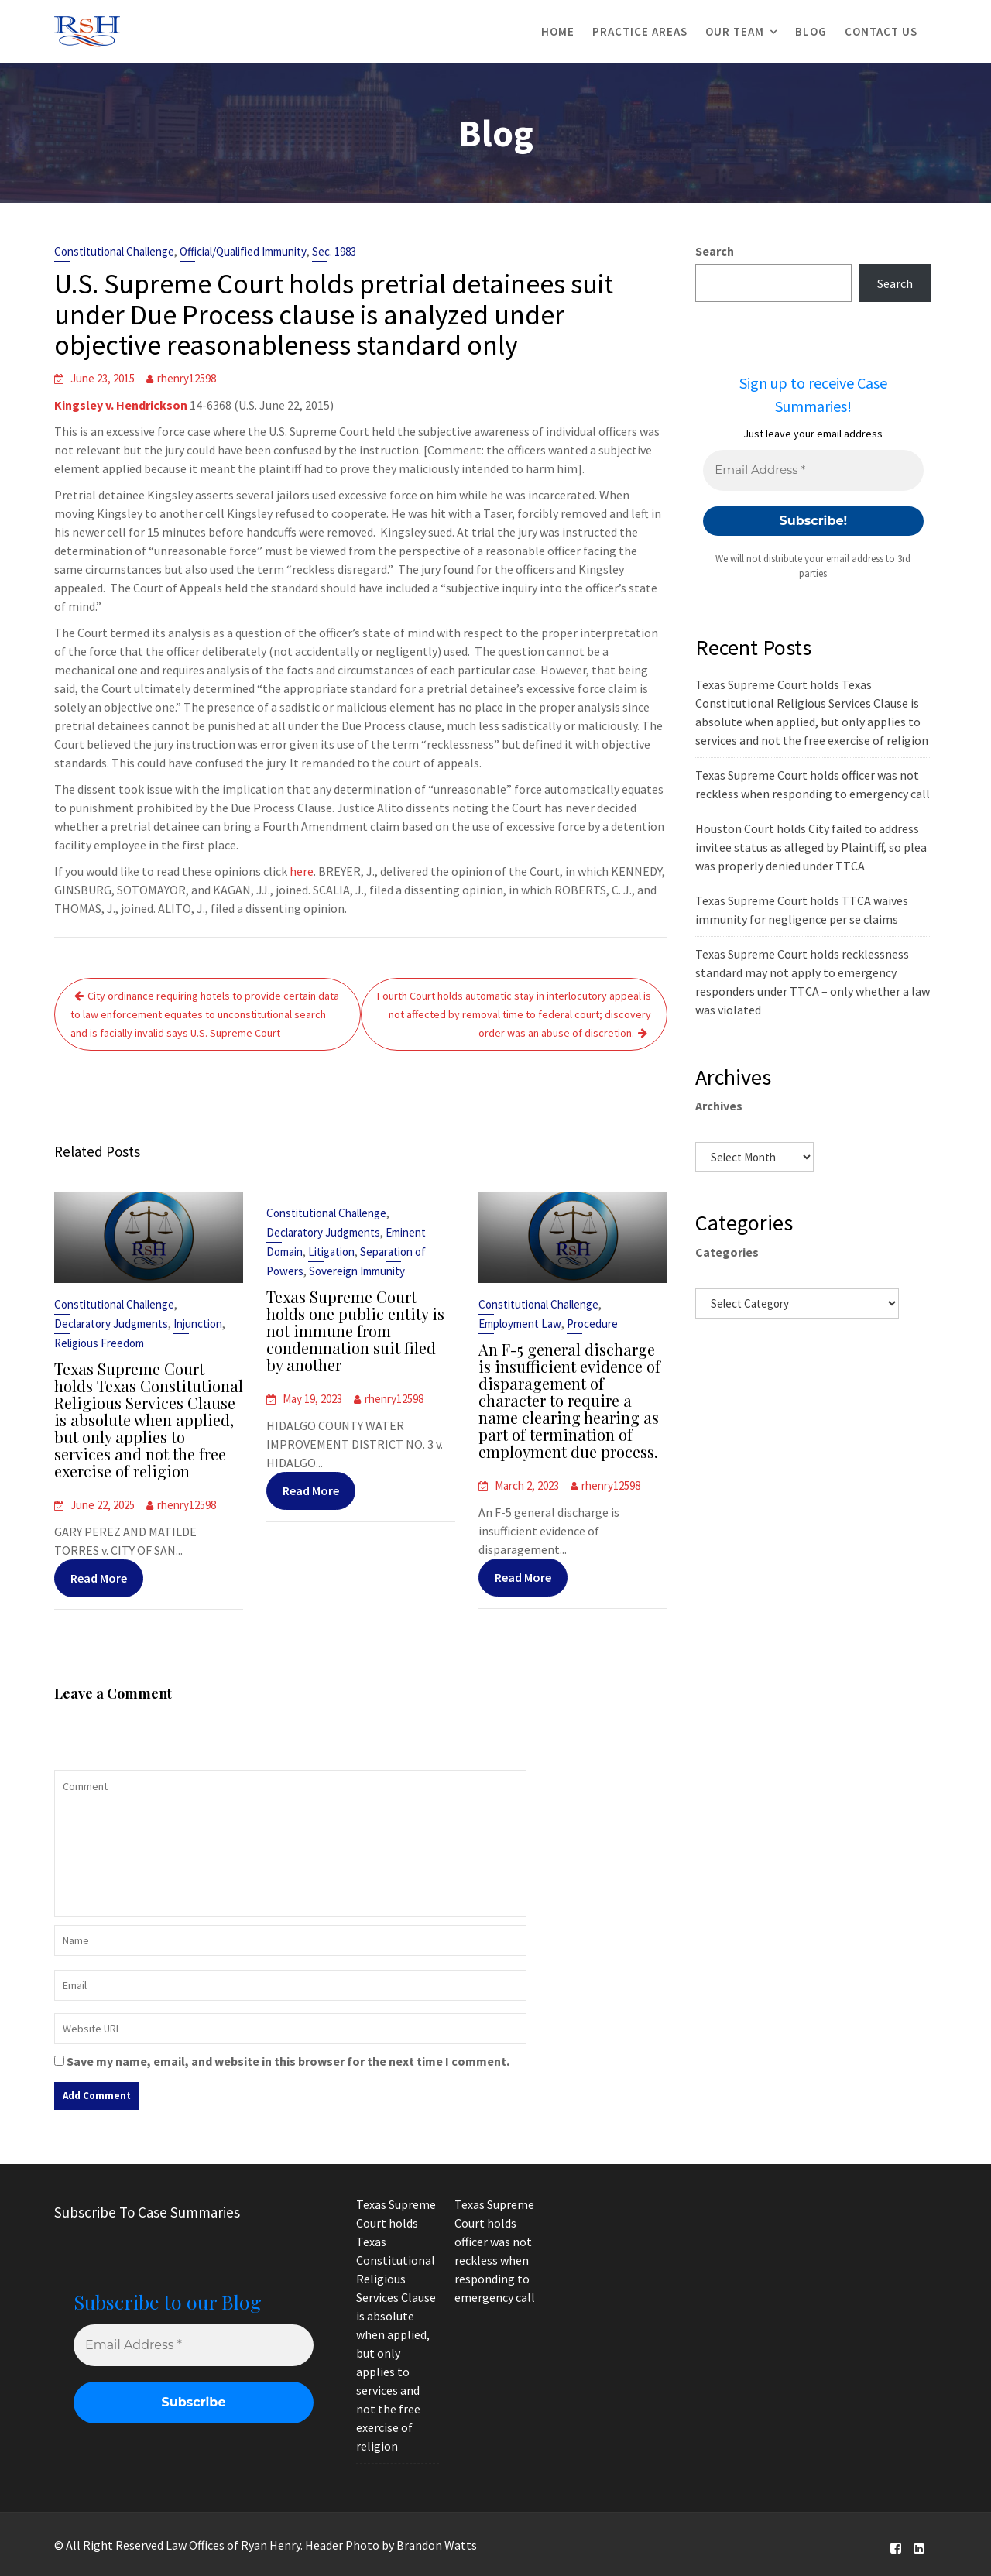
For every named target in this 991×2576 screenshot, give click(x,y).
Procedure (591, 1325)
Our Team (734, 31)
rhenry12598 (186, 378)
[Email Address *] (813, 470)
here (302, 871)
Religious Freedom (100, 1344)
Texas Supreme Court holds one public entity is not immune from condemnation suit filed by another (356, 1331)
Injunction (197, 1325)
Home (557, 31)
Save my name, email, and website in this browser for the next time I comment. (288, 2061)
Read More (99, 1574)
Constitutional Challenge (114, 251)
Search (714, 251)
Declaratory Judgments (112, 1325)
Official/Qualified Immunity (243, 251)
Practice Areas (640, 31)
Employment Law (521, 1325)
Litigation (332, 1254)
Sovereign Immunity (357, 1273)
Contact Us (881, 31)
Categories (727, 1252)
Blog (811, 31)
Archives (718, 1105)
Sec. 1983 (334, 251)
